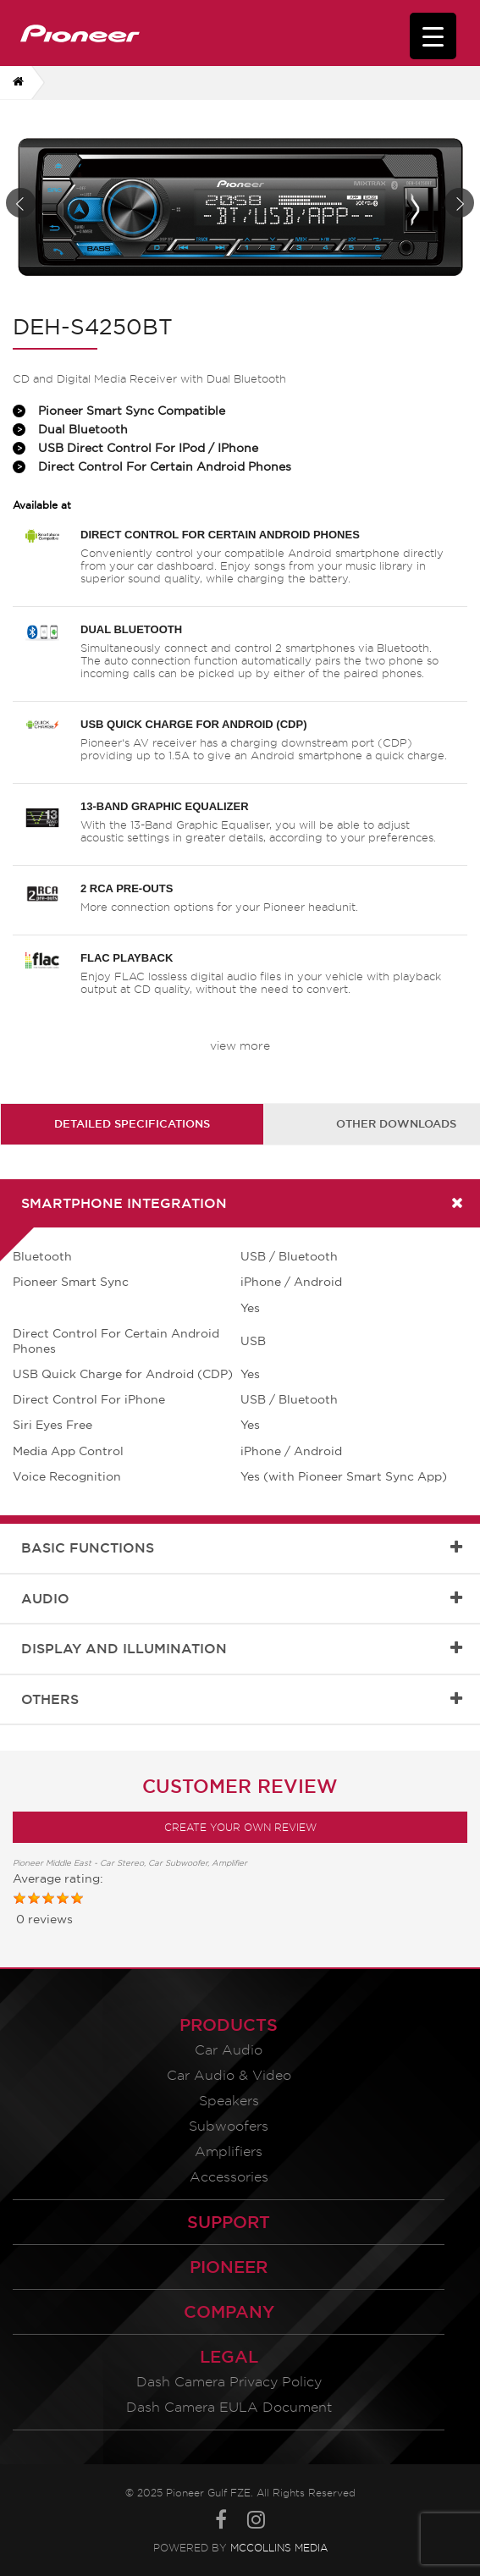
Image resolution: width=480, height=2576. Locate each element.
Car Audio (228, 2050)
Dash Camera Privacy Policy (229, 2382)
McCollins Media (279, 2547)
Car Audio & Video (229, 2075)
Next (459, 203)
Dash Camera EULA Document (229, 2407)
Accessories (229, 2177)
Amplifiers (228, 2151)
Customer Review (240, 1786)
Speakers (229, 2100)
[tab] (132, 1124)
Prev (21, 203)
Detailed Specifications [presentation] (132, 1123)
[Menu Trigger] (433, 36)
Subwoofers (228, 2126)
